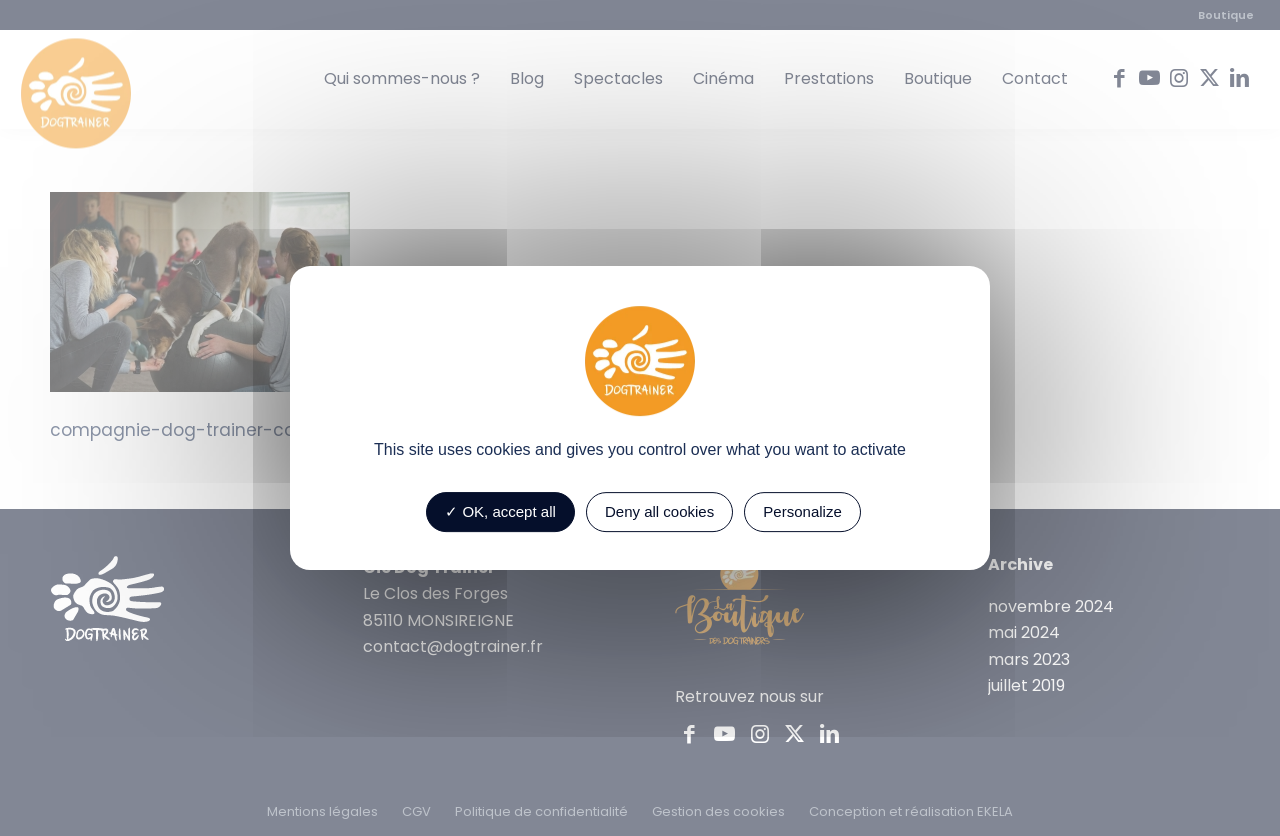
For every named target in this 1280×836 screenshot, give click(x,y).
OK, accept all (500, 511)
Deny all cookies (659, 511)
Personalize (802, 511)
